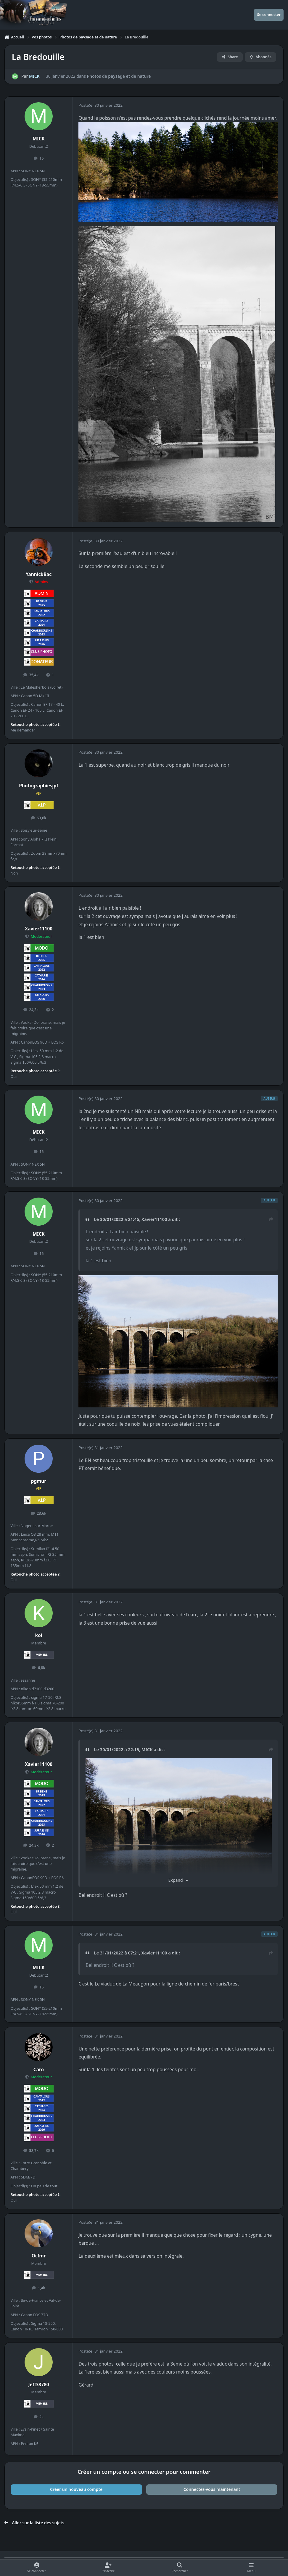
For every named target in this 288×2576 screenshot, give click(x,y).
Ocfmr (39, 2256)
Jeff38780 (38, 2385)
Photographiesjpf (38, 786)
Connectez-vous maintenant (212, 2489)
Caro (38, 2069)
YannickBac (39, 574)
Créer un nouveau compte (76, 2489)
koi (38, 1635)
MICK (34, 76)
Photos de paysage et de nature (119, 76)
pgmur (38, 1481)
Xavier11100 (38, 929)
